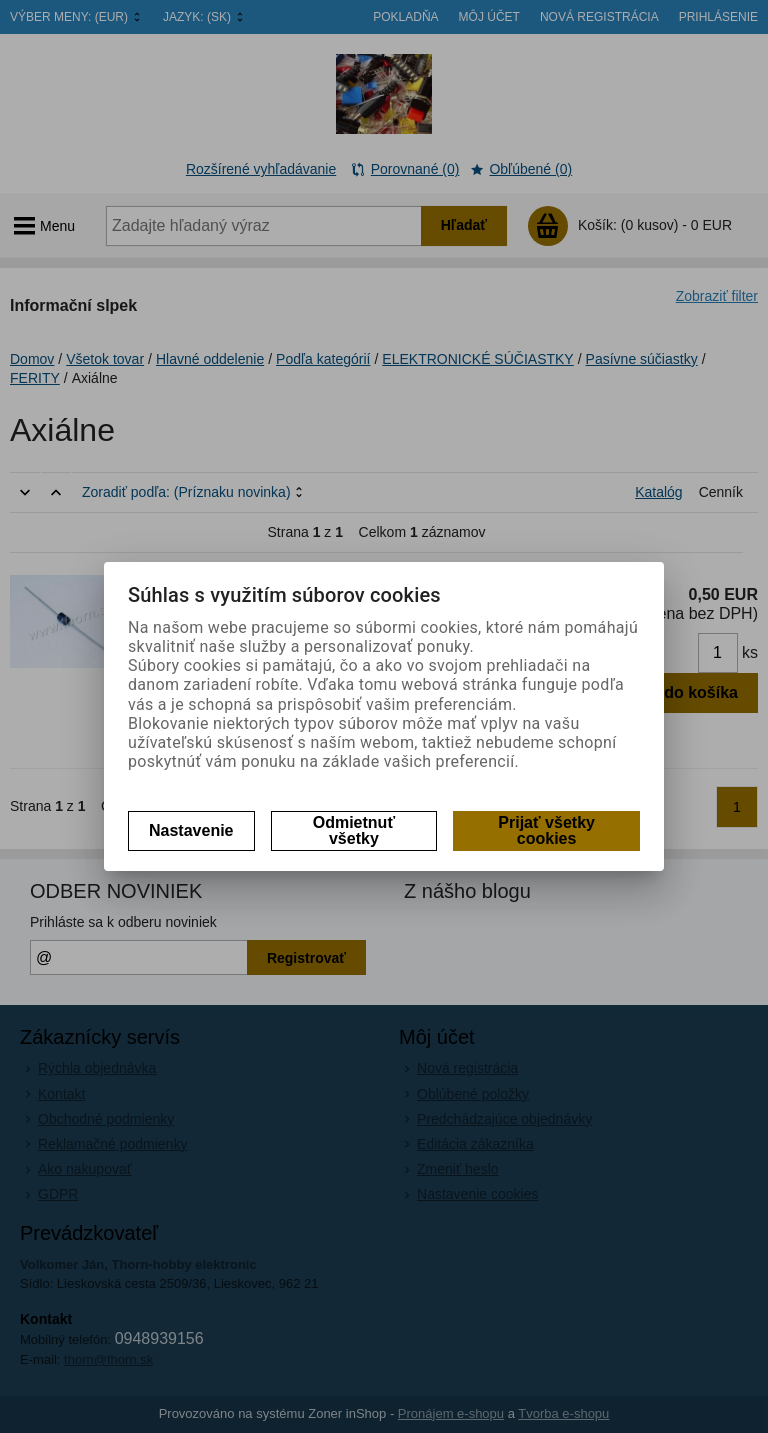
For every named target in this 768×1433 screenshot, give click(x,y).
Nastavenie (191, 830)
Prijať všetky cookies (546, 830)
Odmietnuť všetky (354, 830)
